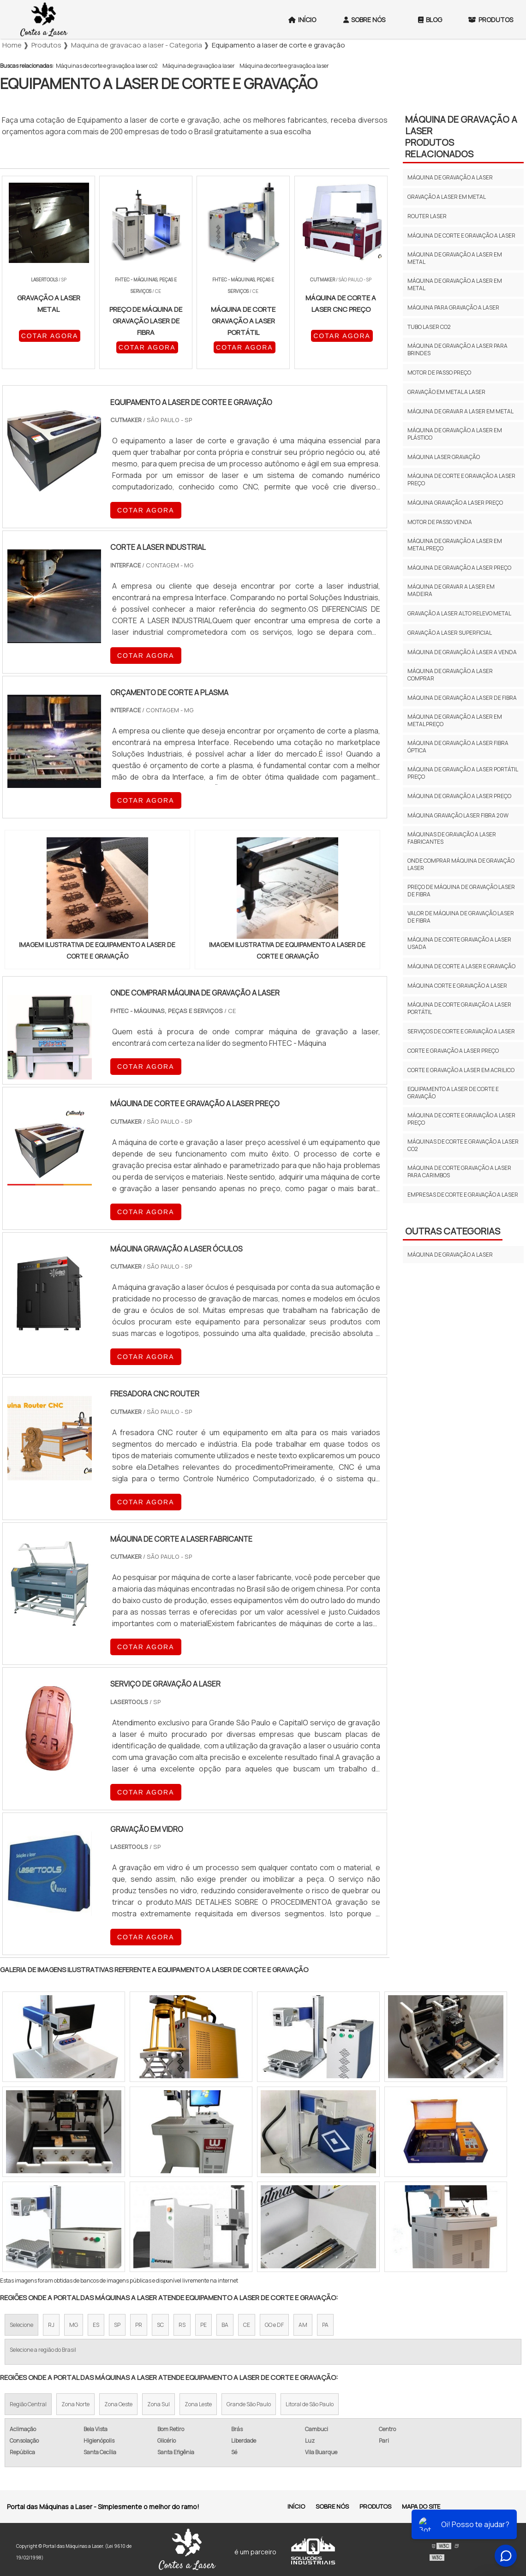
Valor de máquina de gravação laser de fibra (460, 916)
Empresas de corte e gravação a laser (462, 1195)
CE (246, 2325)
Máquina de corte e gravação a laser (284, 66)
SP (117, 2325)
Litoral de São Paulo (310, 2404)
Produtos (375, 2506)
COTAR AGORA (49, 336)
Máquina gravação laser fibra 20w (457, 815)
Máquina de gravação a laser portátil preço (462, 773)
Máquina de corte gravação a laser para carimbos (459, 1171)
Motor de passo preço (439, 372)
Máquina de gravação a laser (198, 66)
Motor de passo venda (439, 522)
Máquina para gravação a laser (453, 307)
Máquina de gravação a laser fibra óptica (457, 746)
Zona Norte (75, 2404)
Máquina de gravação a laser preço (459, 568)
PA (325, 2325)
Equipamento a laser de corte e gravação (453, 1092)
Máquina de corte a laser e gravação (461, 966)
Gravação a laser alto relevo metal (459, 613)
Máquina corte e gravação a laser (457, 986)
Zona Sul (158, 2404)
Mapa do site (421, 2506)
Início (302, 19)
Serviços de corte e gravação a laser (461, 1031)
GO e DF (274, 2325)
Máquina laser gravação (443, 457)
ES (96, 2325)
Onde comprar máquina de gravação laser (460, 864)
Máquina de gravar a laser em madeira (451, 590)
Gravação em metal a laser (446, 392)
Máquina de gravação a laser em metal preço (454, 544)
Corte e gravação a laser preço (453, 1051)
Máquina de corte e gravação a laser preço (461, 479)
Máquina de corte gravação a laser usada (459, 943)
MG (73, 2325)
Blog (430, 19)
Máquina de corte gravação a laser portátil (459, 1008)
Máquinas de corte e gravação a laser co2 (107, 66)
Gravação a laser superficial (449, 633)
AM (303, 2325)
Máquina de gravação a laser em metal (454, 258)
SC (160, 2325)
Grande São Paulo (249, 2404)
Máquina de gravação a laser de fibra (462, 698)
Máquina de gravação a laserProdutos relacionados (461, 136)
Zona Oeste (118, 2404)
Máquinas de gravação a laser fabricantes (451, 838)
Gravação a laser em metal (446, 197)
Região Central (28, 2404)
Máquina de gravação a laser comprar (450, 674)
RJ (51, 2325)
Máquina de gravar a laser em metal (460, 411)
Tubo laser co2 (429, 327)
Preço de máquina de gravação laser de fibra (461, 890)
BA (224, 2325)
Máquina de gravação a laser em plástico (454, 433)
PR (138, 2325)
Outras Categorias (452, 1231)
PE (203, 2325)
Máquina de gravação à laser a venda (462, 652)
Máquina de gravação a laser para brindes (457, 349)
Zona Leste (198, 2404)
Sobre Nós (364, 19)
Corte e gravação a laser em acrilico (460, 1070)
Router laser (427, 216)
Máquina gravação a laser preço (455, 503)
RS (182, 2325)
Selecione (21, 2325)
